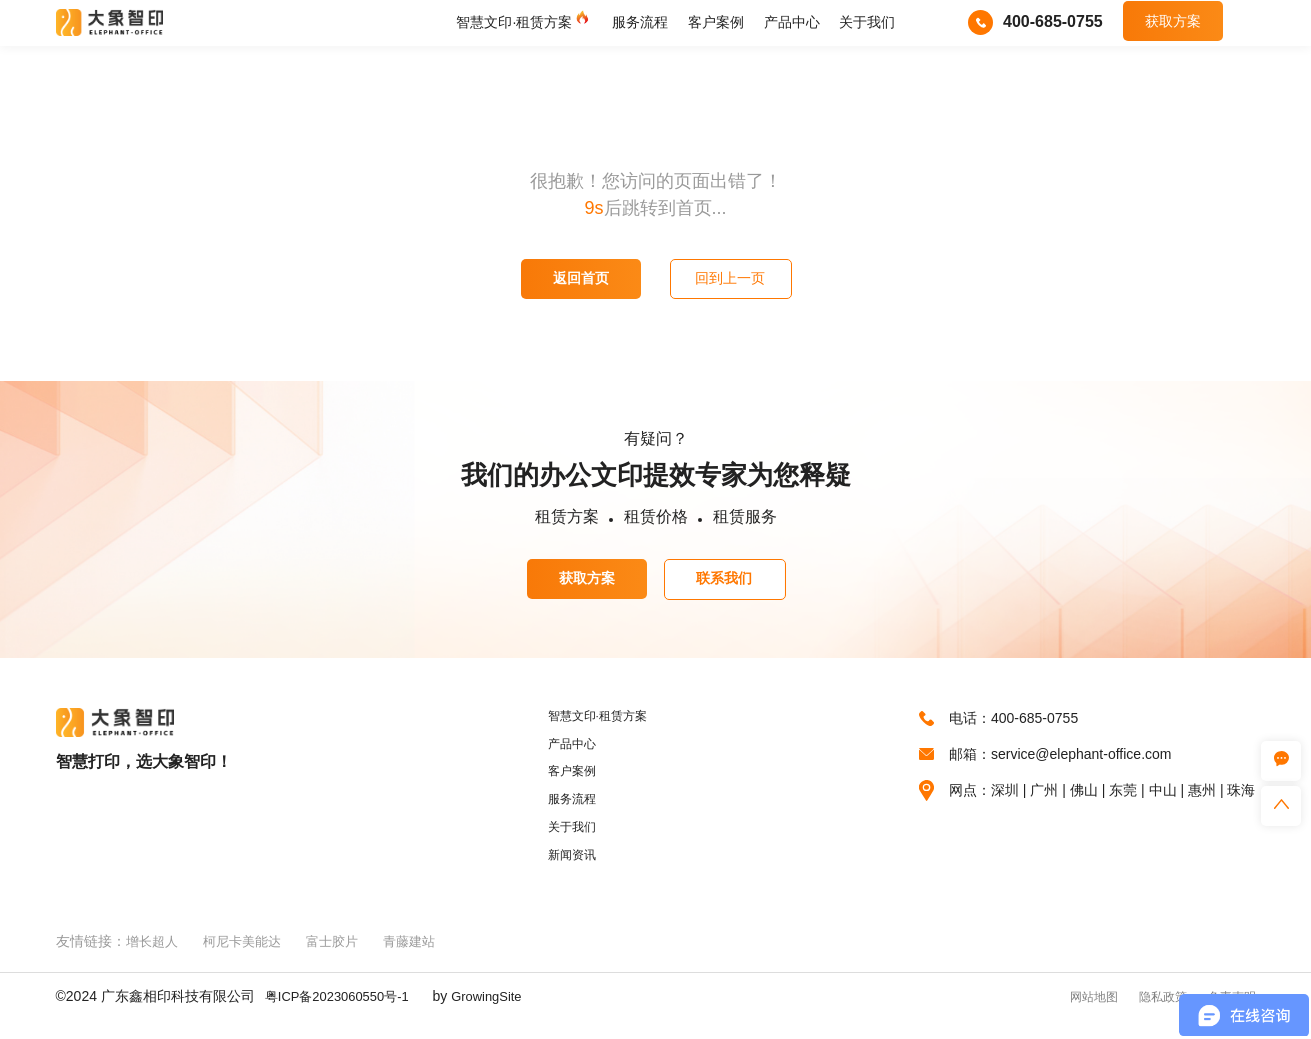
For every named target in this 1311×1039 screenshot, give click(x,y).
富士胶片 (344, 960)
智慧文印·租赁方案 (514, 26)
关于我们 (867, 26)
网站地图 (1068, 1015)
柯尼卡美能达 (249, 960)
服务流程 (640, 26)
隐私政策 (1148, 1015)
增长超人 (154, 960)
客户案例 (716, 26)
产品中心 (792, 26)
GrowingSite (501, 1015)
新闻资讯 (567, 873)
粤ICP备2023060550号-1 (343, 1015)
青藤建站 (425, 960)
